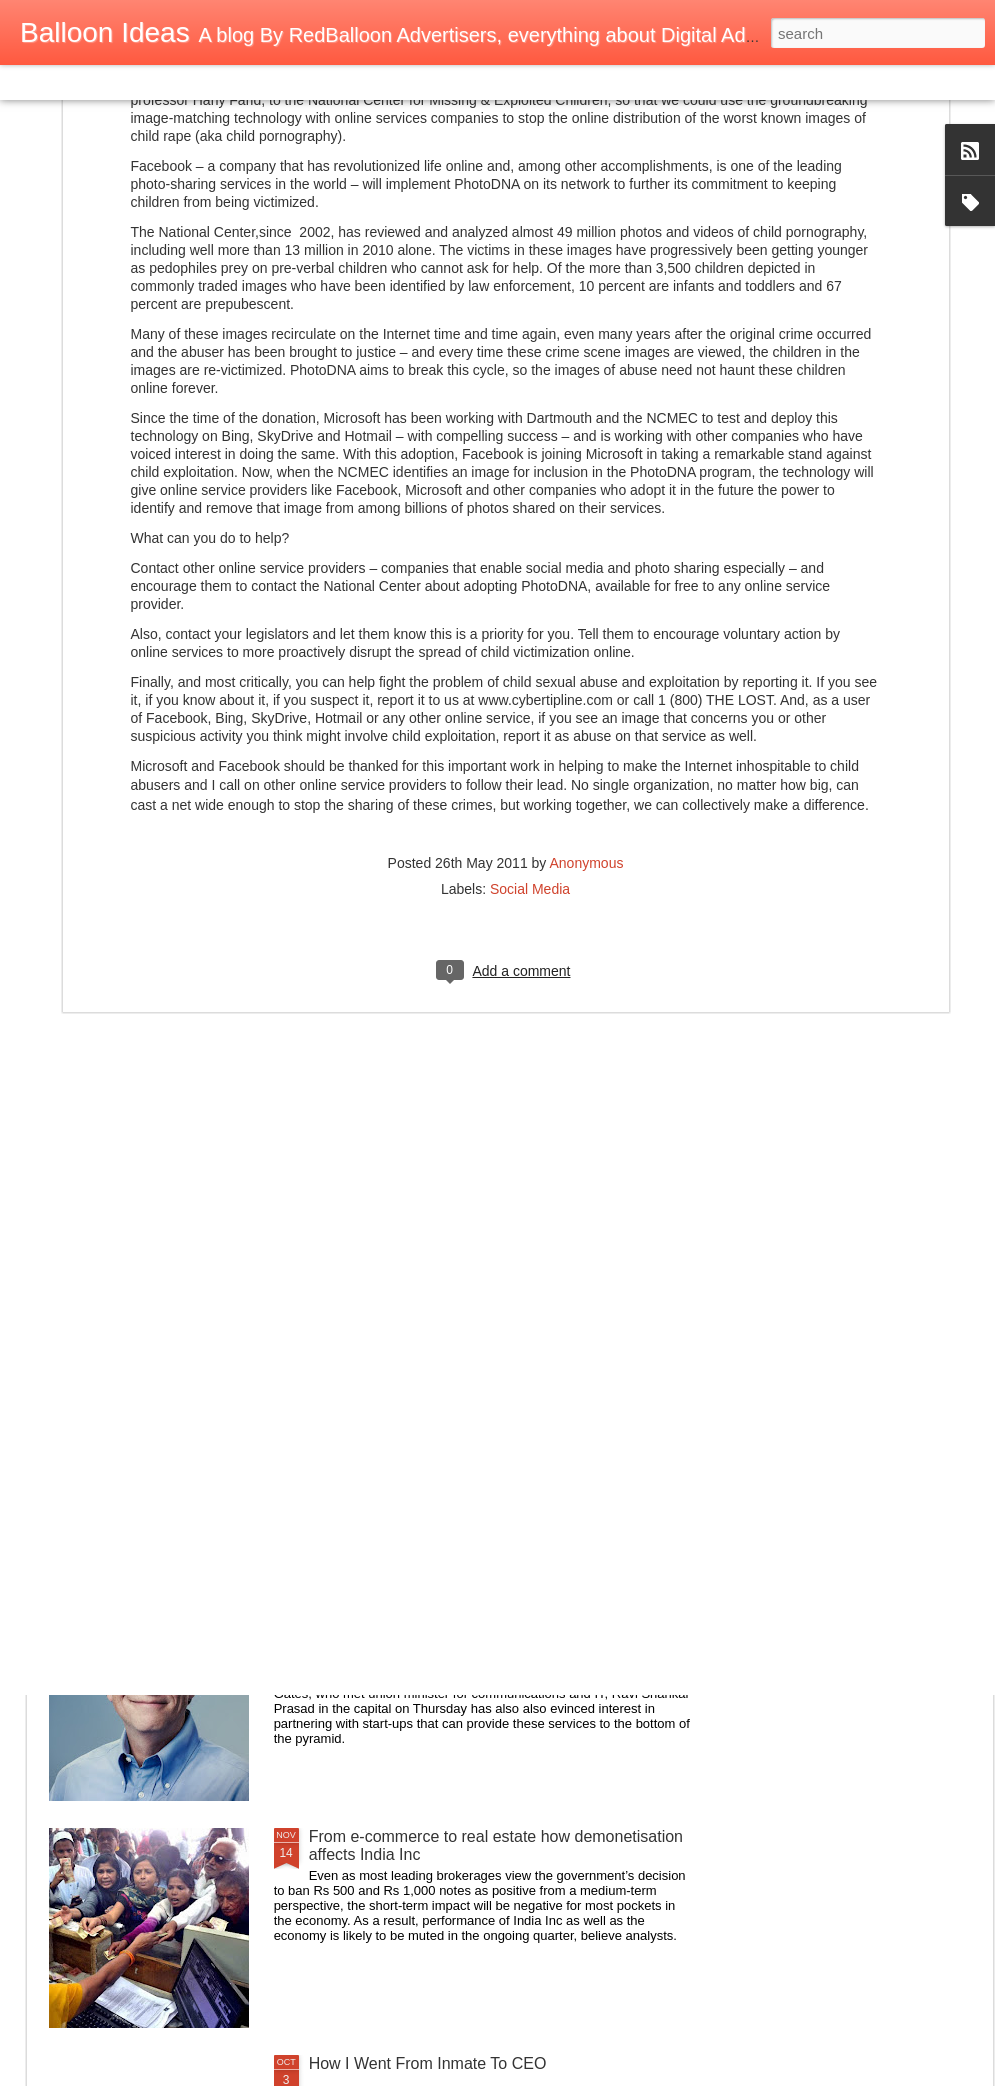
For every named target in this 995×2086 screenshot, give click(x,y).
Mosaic (229, 82)
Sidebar (290, 82)
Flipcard (94, 82)
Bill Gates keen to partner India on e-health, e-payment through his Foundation (472, 1618)
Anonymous (586, 609)
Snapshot (357, 82)
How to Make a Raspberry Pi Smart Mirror (457, 1382)
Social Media (530, 635)
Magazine (163, 82)
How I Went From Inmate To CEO (428, 2063)
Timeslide (430, 82)
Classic (32, 82)
